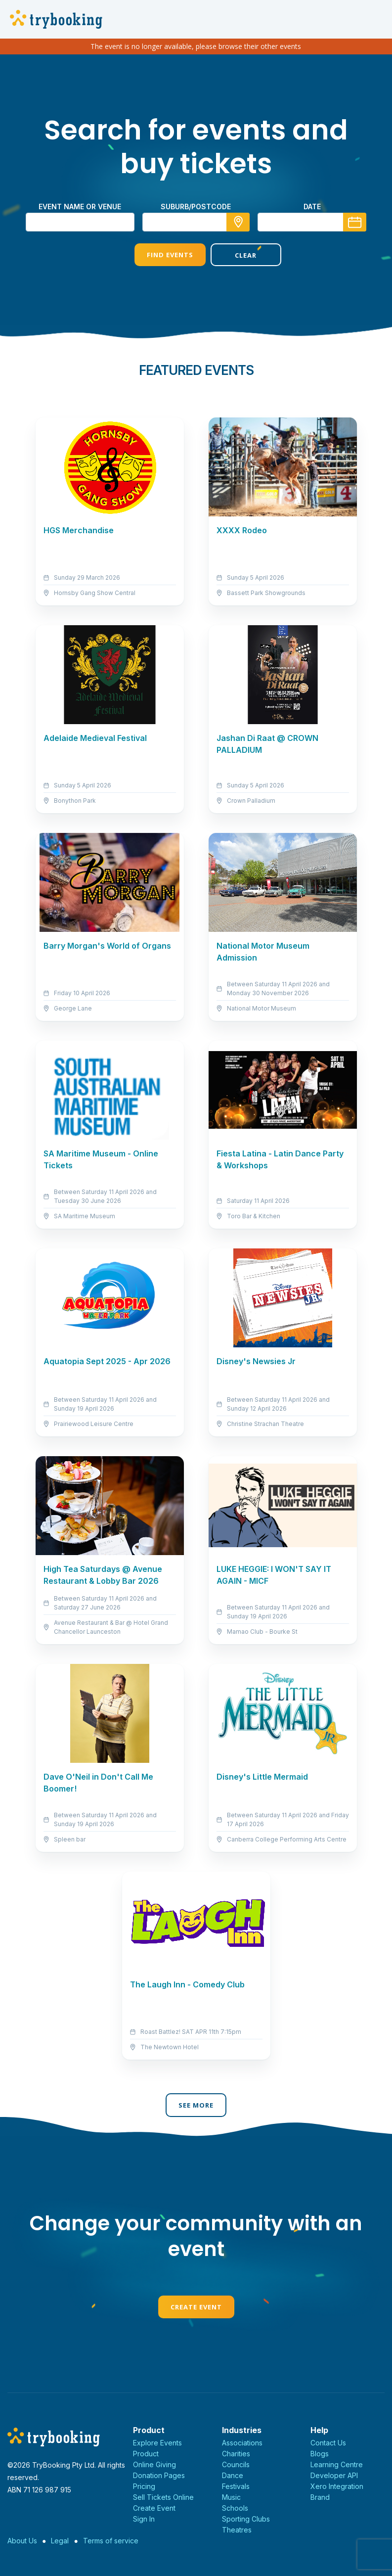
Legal (60, 2540)
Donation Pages (159, 2475)
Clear (234, 255)
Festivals (236, 2486)
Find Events (157, 254)
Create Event (196, 2306)
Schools (235, 2508)
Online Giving (154, 2464)
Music (231, 2497)
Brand (320, 2497)
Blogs (319, 2453)
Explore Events (157, 2442)
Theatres (237, 2530)
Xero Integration (336, 2486)
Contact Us (328, 2442)
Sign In (144, 2519)
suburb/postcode (196, 206)
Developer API (334, 2475)
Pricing (144, 2486)
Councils (236, 2464)
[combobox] (196, 222)
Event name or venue (80, 206)
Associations (242, 2442)
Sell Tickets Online (163, 2497)
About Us (22, 2540)
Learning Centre (336, 2464)
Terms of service (110, 2540)
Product (146, 2453)
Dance (232, 2475)
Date (312, 206)
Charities (236, 2453)
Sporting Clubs (246, 2519)
